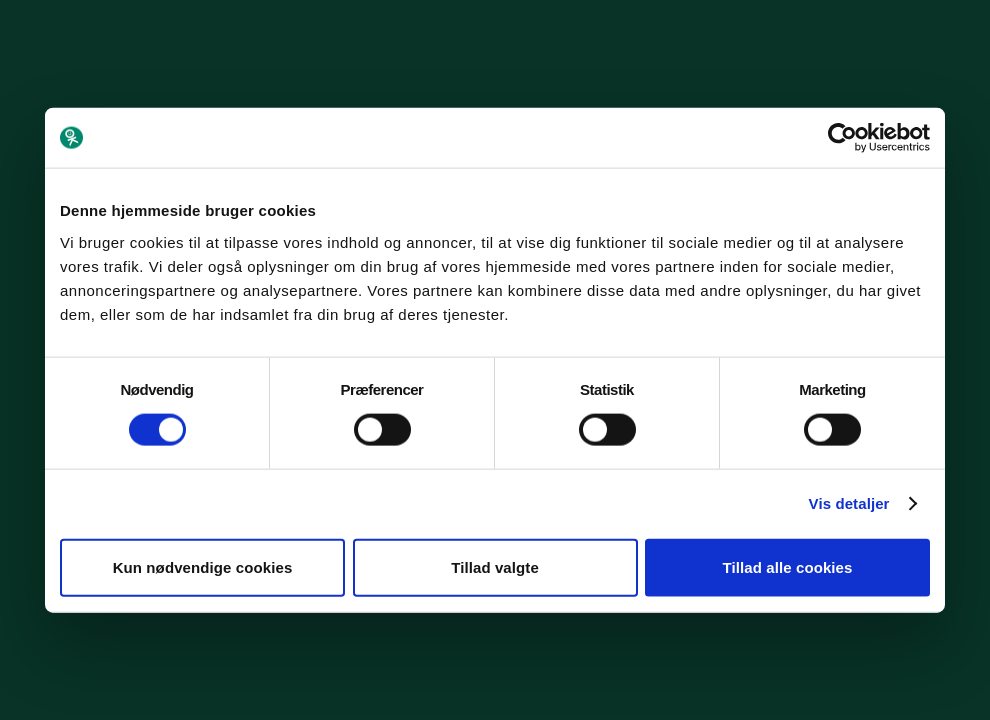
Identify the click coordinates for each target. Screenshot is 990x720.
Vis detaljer (849, 503)
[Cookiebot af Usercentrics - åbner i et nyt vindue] (842, 138)
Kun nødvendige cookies (203, 566)
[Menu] (951, 39)
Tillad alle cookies (787, 566)
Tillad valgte (495, 566)
